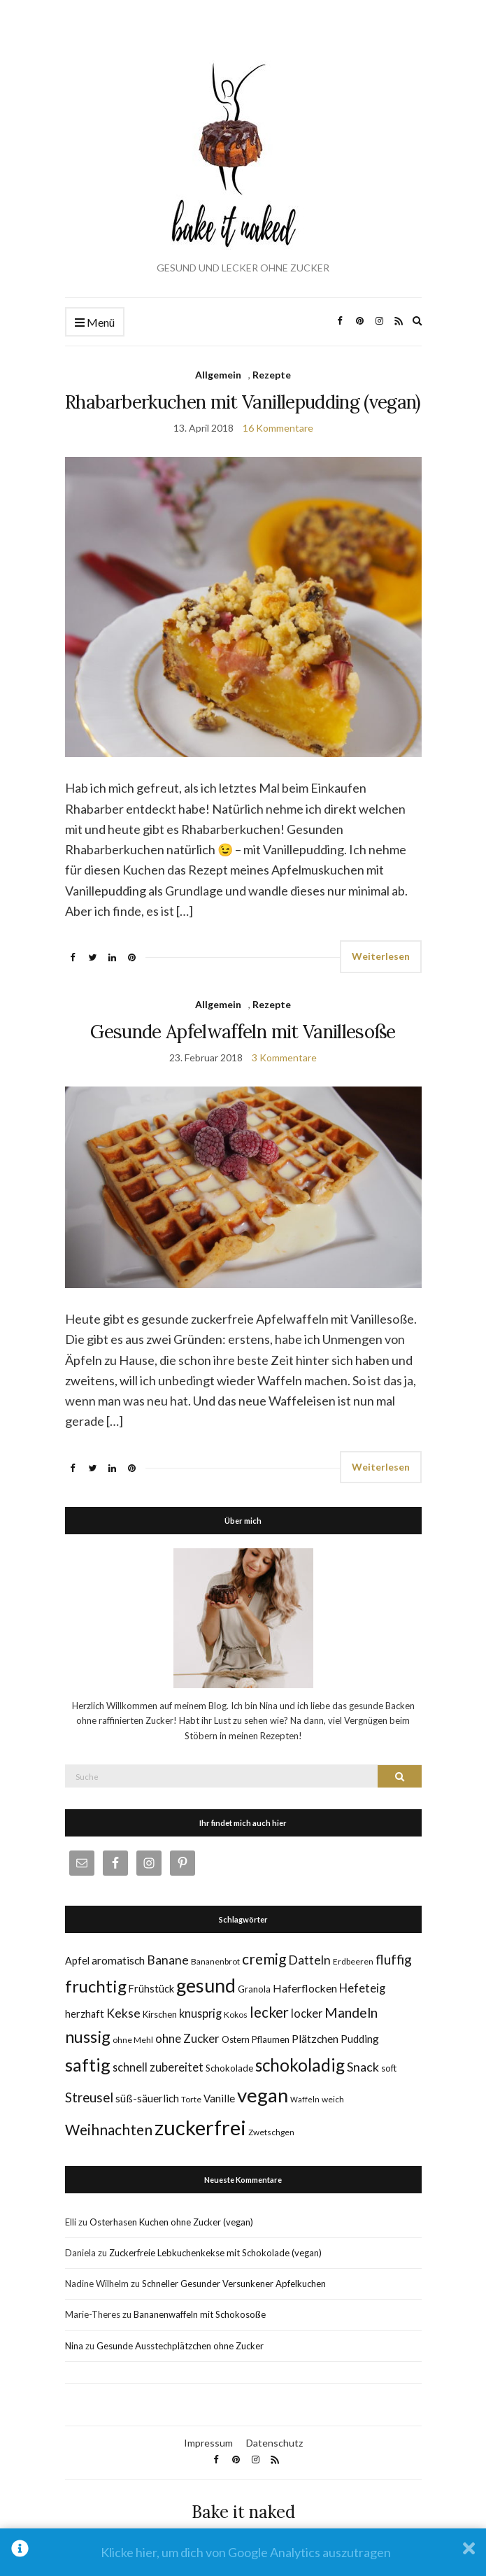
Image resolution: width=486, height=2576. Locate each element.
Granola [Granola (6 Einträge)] (254, 1989)
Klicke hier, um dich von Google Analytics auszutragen (246, 2552)
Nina (74, 2345)
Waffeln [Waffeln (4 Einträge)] (305, 2099)
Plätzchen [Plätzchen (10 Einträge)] (315, 2038)
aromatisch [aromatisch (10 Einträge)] (118, 1960)
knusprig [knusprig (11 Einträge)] (200, 2013)
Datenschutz (274, 2443)
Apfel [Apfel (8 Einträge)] (77, 1961)
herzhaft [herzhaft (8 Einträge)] (84, 2014)
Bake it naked (243, 2512)
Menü (95, 323)
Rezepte (271, 375)
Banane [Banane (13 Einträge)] (168, 1960)
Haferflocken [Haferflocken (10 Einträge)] (305, 1988)
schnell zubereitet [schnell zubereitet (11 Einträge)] (158, 2067)
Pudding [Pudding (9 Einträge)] (360, 2038)
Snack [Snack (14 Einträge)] (363, 2066)
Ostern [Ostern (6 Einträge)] (236, 2039)
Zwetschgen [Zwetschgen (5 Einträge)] (271, 2132)
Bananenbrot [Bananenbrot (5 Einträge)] (215, 1961)
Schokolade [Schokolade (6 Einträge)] (229, 2068)
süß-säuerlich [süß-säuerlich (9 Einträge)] (147, 2098)
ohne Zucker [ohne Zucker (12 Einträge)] (187, 2038)
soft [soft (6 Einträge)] (388, 2068)
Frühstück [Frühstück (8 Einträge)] (151, 1989)
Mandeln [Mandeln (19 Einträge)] (351, 2012)
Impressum (208, 2443)
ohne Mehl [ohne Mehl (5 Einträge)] (133, 2039)
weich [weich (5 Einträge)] (333, 2099)
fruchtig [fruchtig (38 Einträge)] (96, 1986)
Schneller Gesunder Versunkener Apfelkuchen (234, 2283)
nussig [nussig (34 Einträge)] (87, 2036)
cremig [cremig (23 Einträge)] (264, 1958)
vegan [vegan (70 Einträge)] (262, 2095)
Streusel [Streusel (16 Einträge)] (89, 2097)
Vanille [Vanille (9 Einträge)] (219, 2098)
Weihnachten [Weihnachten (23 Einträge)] (108, 2129)
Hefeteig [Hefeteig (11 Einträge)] (362, 1988)
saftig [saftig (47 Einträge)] (87, 2064)
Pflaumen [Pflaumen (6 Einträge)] (271, 2039)
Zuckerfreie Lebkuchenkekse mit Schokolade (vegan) (215, 2252)
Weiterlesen (381, 956)
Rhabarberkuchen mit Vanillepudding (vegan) (243, 401)
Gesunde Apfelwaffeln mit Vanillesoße (243, 1031)
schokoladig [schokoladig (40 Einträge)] (300, 2065)
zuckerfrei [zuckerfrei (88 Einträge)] (200, 2127)
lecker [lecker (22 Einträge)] (269, 2012)
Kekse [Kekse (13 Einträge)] (123, 2013)
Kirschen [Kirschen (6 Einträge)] (160, 2014)
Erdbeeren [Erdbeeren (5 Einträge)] (353, 1961)
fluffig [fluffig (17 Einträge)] (394, 1959)
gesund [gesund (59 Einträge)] (206, 1985)
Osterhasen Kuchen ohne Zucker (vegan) (171, 2222)
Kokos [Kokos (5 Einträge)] (236, 2014)
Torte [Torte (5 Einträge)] (191, 2099)
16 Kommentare (278, 428)
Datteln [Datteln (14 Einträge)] (309, 1959)
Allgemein (218, 375)
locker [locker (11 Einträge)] (306, 2013)
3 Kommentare (284, 1057)
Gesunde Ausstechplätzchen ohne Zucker (180, 2345)
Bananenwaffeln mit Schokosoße (200, 2314)
